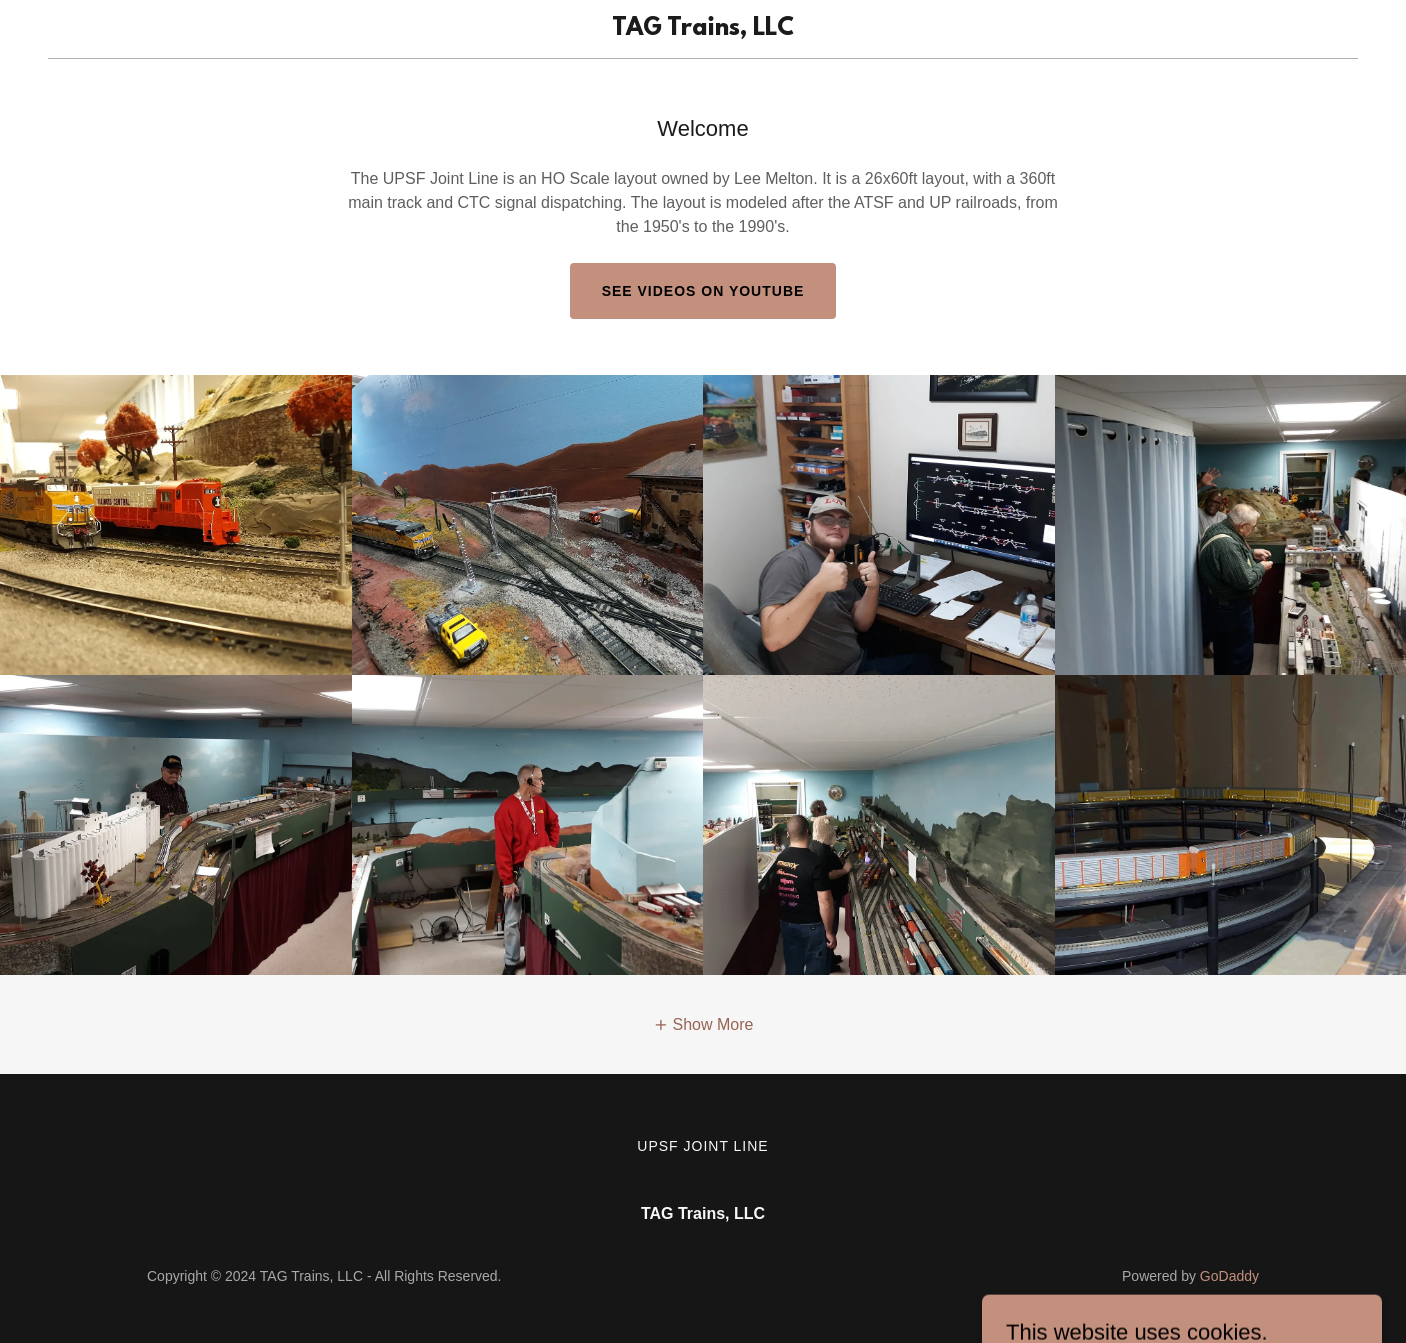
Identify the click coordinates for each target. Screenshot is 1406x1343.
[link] (703, 29)
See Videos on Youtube (703, 291)
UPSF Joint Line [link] (702, 1146)
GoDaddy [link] (1229, 1276)
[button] (703, 1024)
